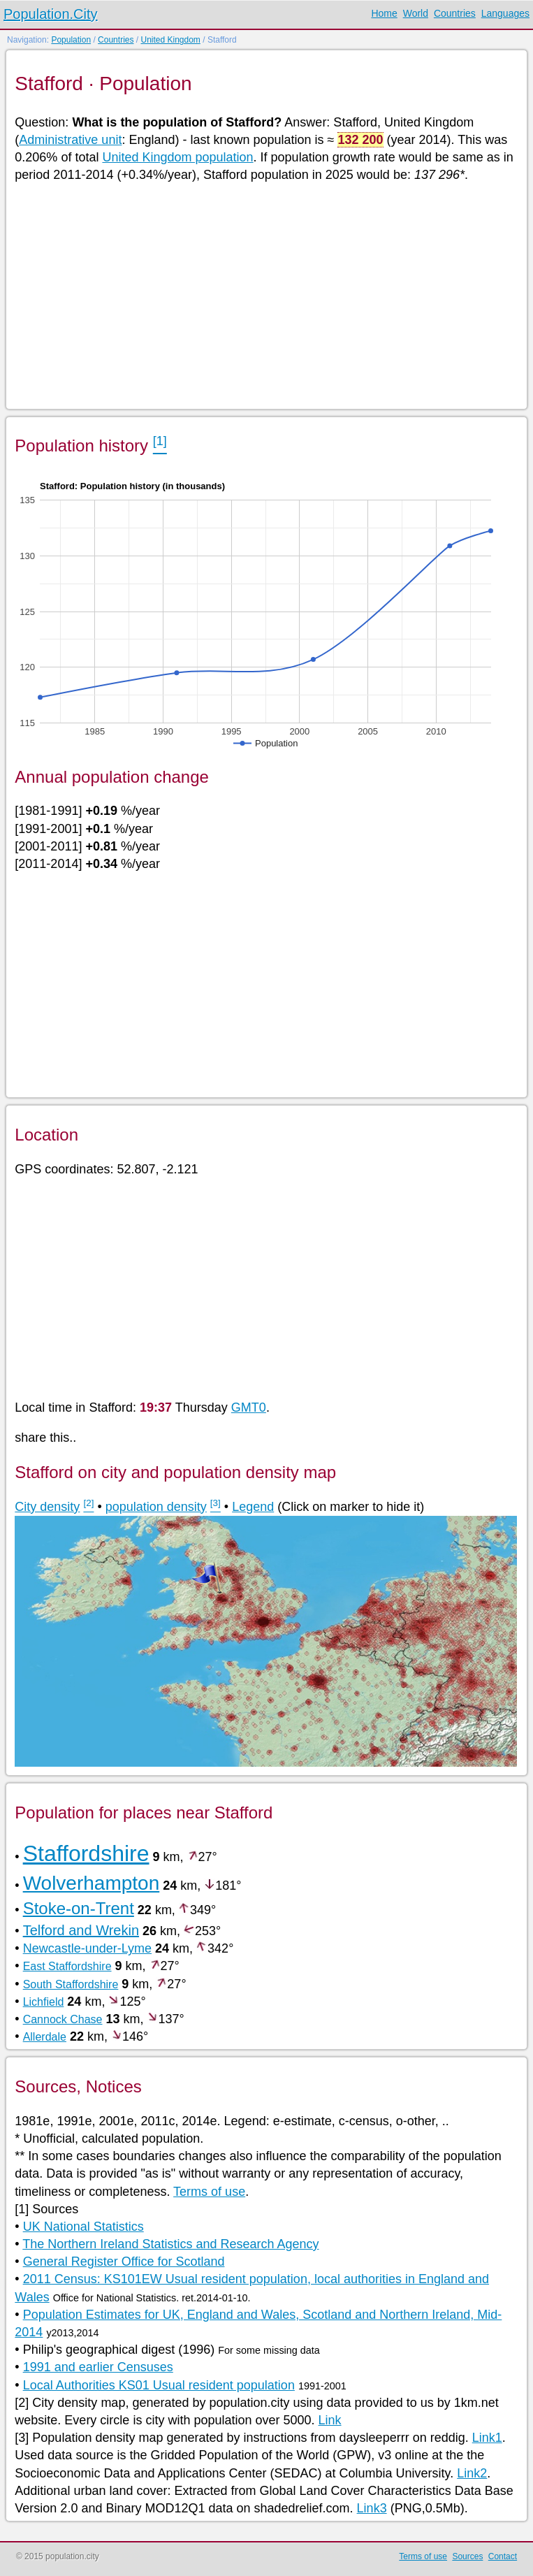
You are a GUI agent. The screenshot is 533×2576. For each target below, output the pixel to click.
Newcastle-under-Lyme (87, 1948)
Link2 (472, 2473)
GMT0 (248, 1407)
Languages (505, 13)
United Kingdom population (177, 157)
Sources (467, 2556)
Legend (253, 1507)
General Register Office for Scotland (124, 2262)
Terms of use (209, 2192)
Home (384, 13)
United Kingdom (170, 40)
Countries (455, 13)
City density (47, 1507)
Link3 (372, 2508)
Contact (502, 2556)
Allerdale (44, 2037)
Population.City (50, 14)
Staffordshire (86, 1853)
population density (156, 1507)
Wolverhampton (91, 1883)
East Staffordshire (67, 1966)
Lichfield (43, 2002)
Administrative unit (70, 140)
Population (71, 40)
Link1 (487, 2438)
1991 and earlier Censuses (98, 2367)
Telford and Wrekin (81, 1930)
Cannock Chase (63, 2019)
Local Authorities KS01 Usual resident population (159, 2385)
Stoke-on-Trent (78, 1908)
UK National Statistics (83, 2227)
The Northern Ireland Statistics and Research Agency (170, 2244)
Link (330, 2420)
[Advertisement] (265, 295)
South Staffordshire (71, 1984)
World (415, 13)
